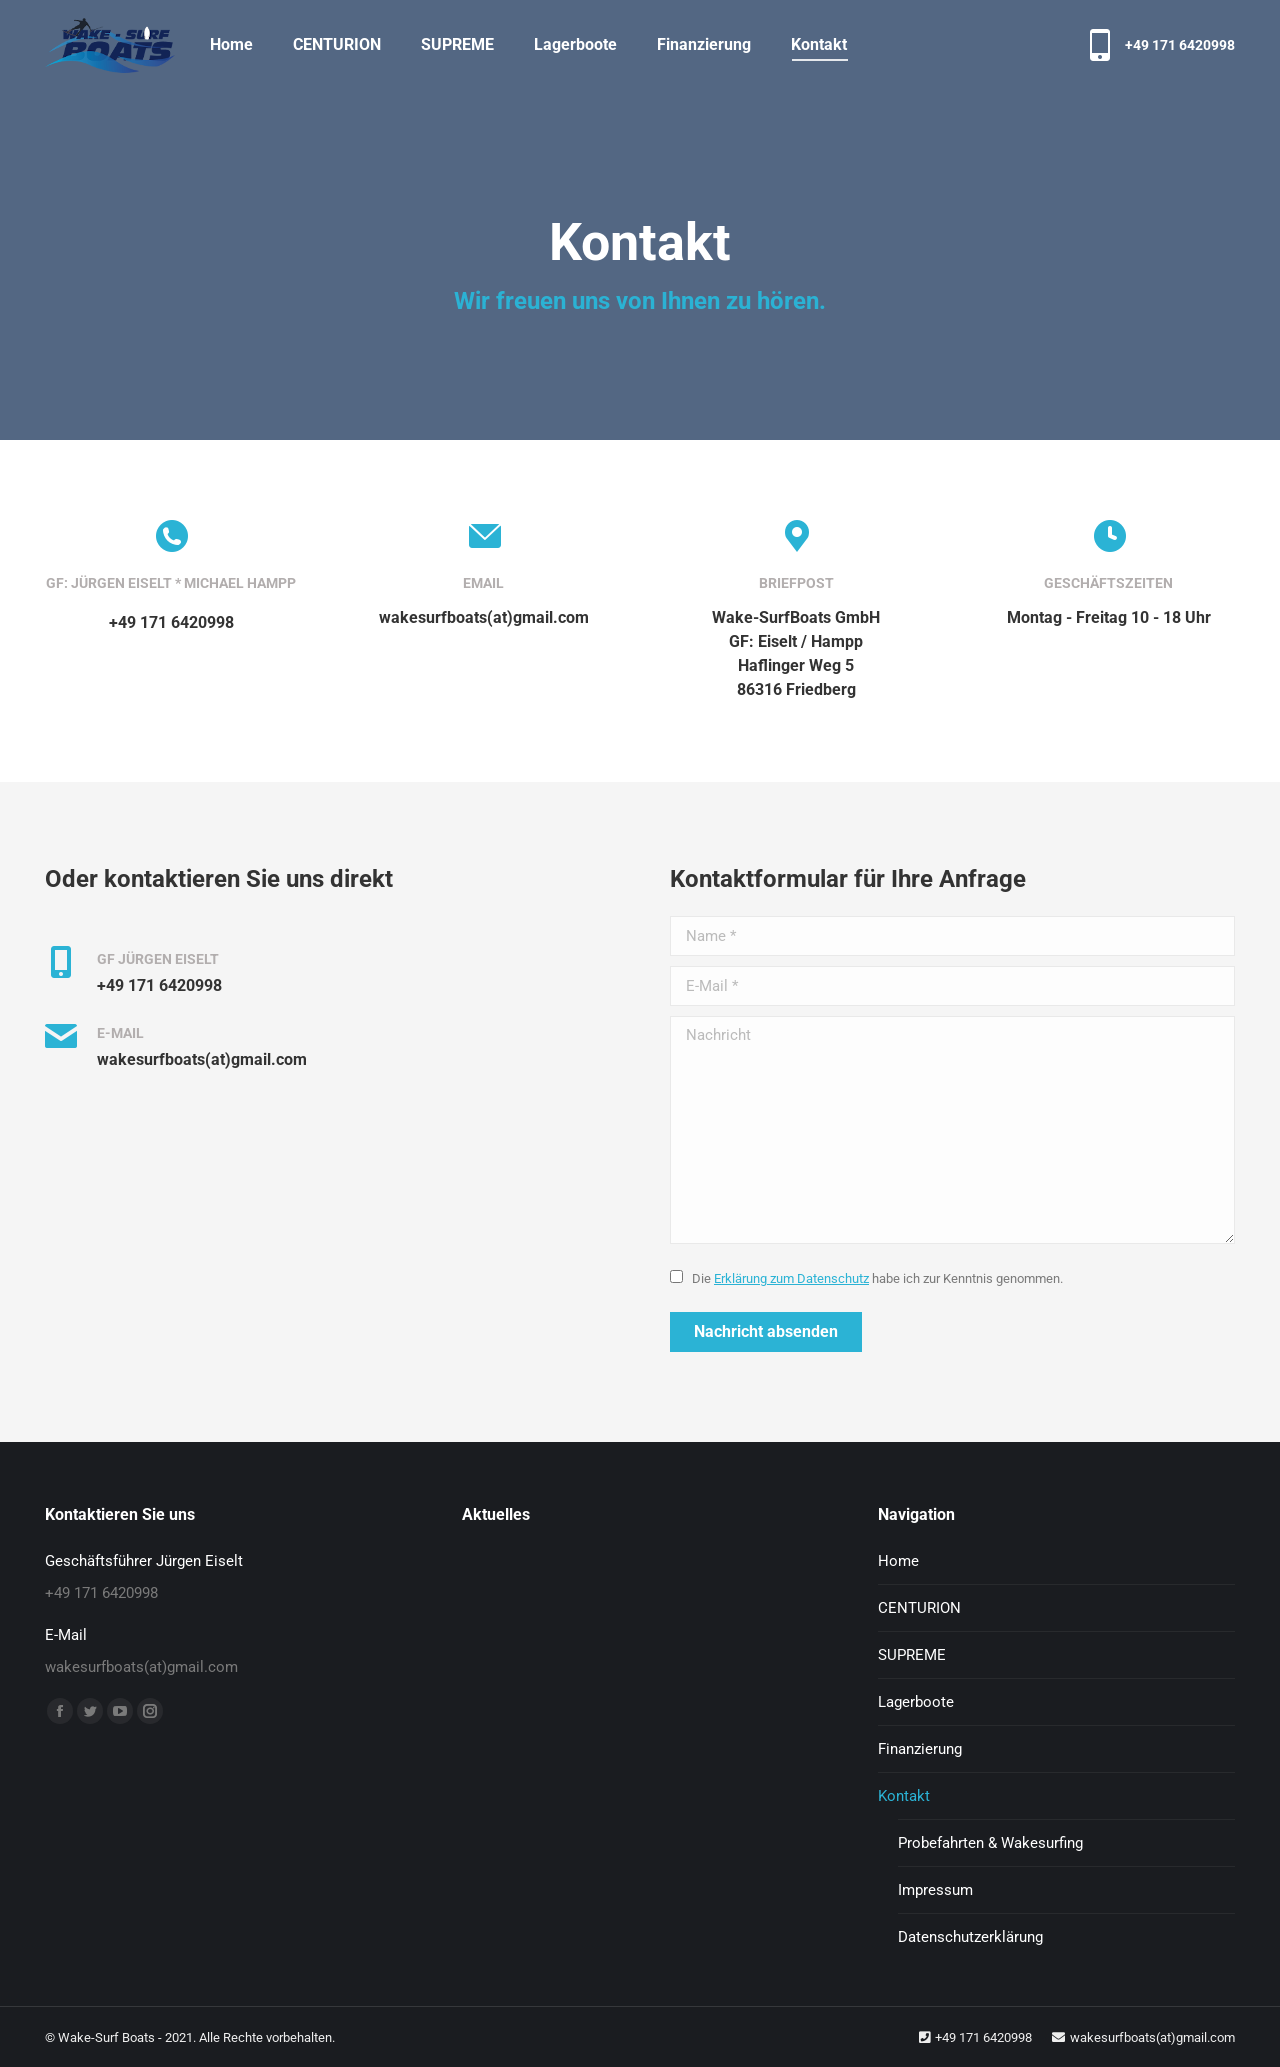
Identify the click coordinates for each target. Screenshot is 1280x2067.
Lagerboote (916, 1702)
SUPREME (912, 1655)
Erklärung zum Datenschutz (791, 1278)
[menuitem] (231, 45)
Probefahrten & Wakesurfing (990, 1843)
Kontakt (904, 1796)
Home (898, 1561)
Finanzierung (920, 1749)
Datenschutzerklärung (970, 1937)
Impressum (935, 1890)
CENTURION (919, 1608)
